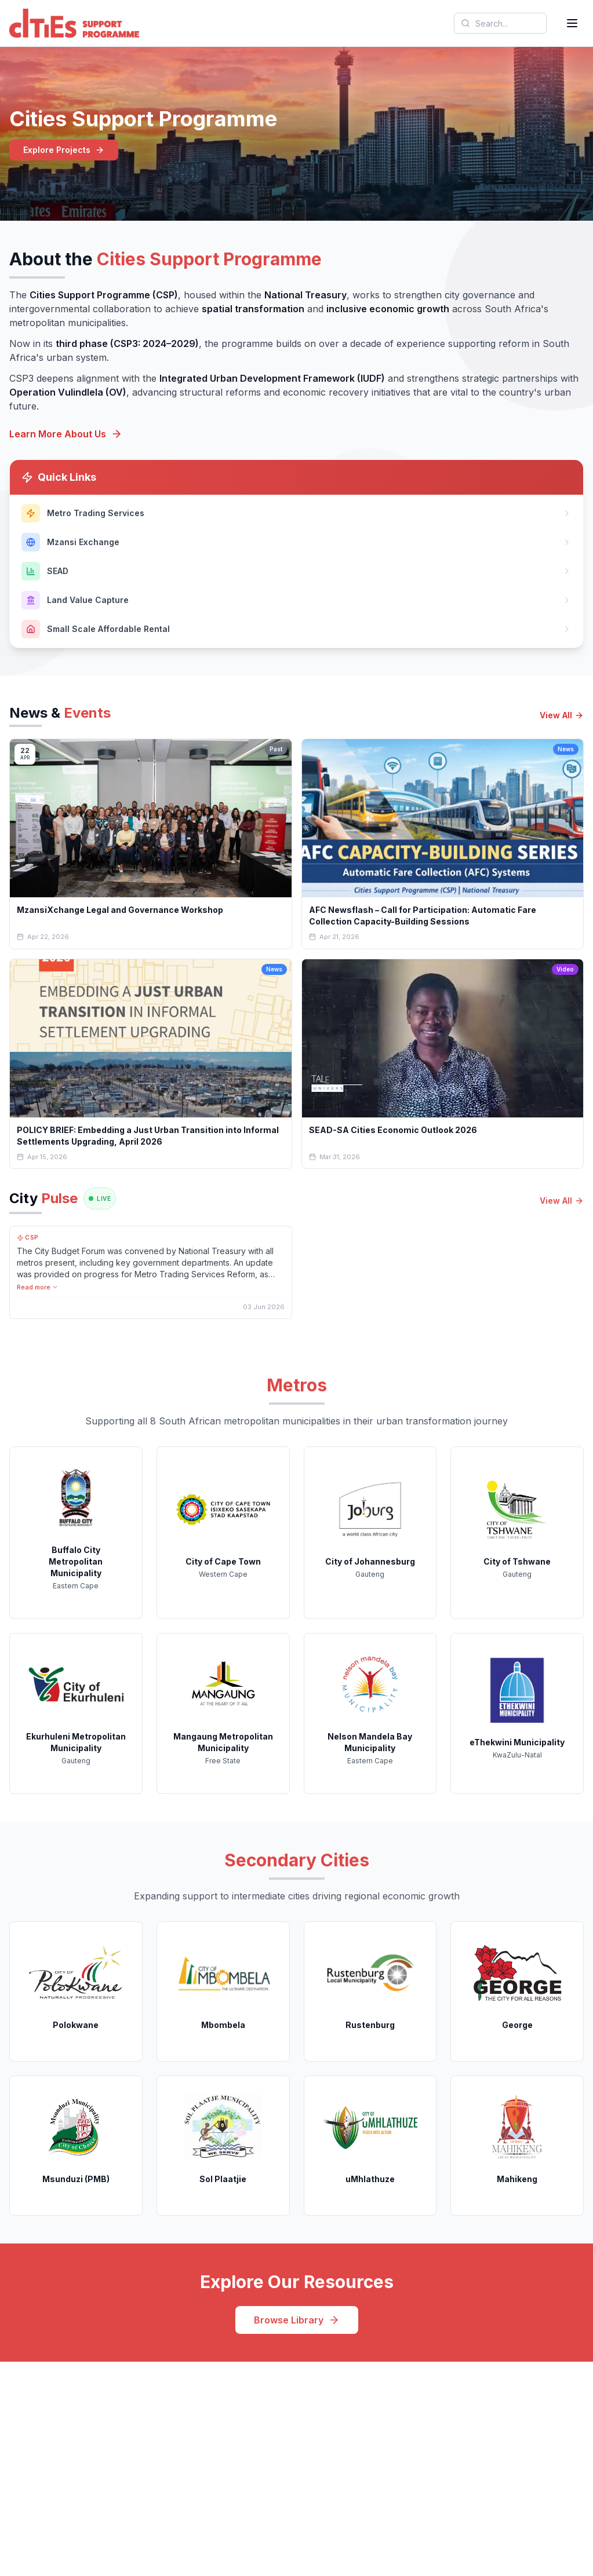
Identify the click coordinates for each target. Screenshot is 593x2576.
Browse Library (297, 2320)
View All (562, 715)
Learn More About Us (65, 434)
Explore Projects (63, 150)
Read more (38, 1287)
